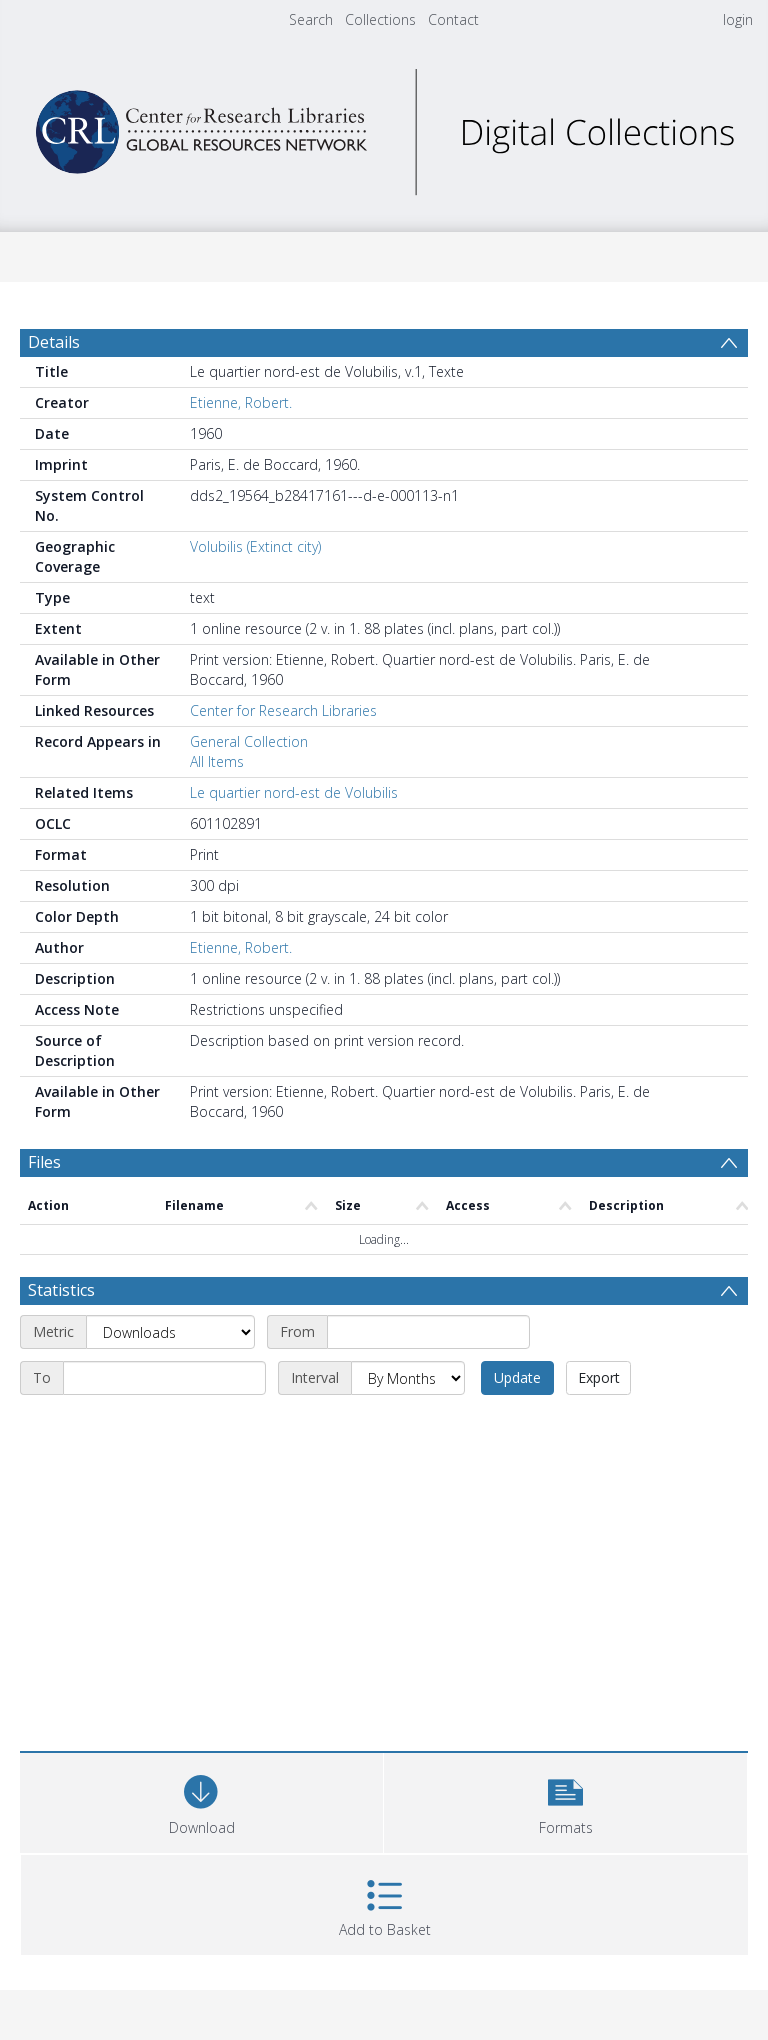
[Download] (201, 1800)
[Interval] (408, 1378)
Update (517, 1377)
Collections (380, 19)
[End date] (164, 1378)
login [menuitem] (738, 19)
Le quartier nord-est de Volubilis (294, 792)
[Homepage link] (383, 126)
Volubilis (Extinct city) (255, 546)
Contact (453, 19)
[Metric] (170, 1332)
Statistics (61, 1290)
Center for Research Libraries (283, 710)
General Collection (249, 741)
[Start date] (428, 1332)
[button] (565, 1800)
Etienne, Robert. (241, 402)
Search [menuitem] (311, 19)
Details (54, 342)
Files (44, 1162)
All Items (217, 761)
